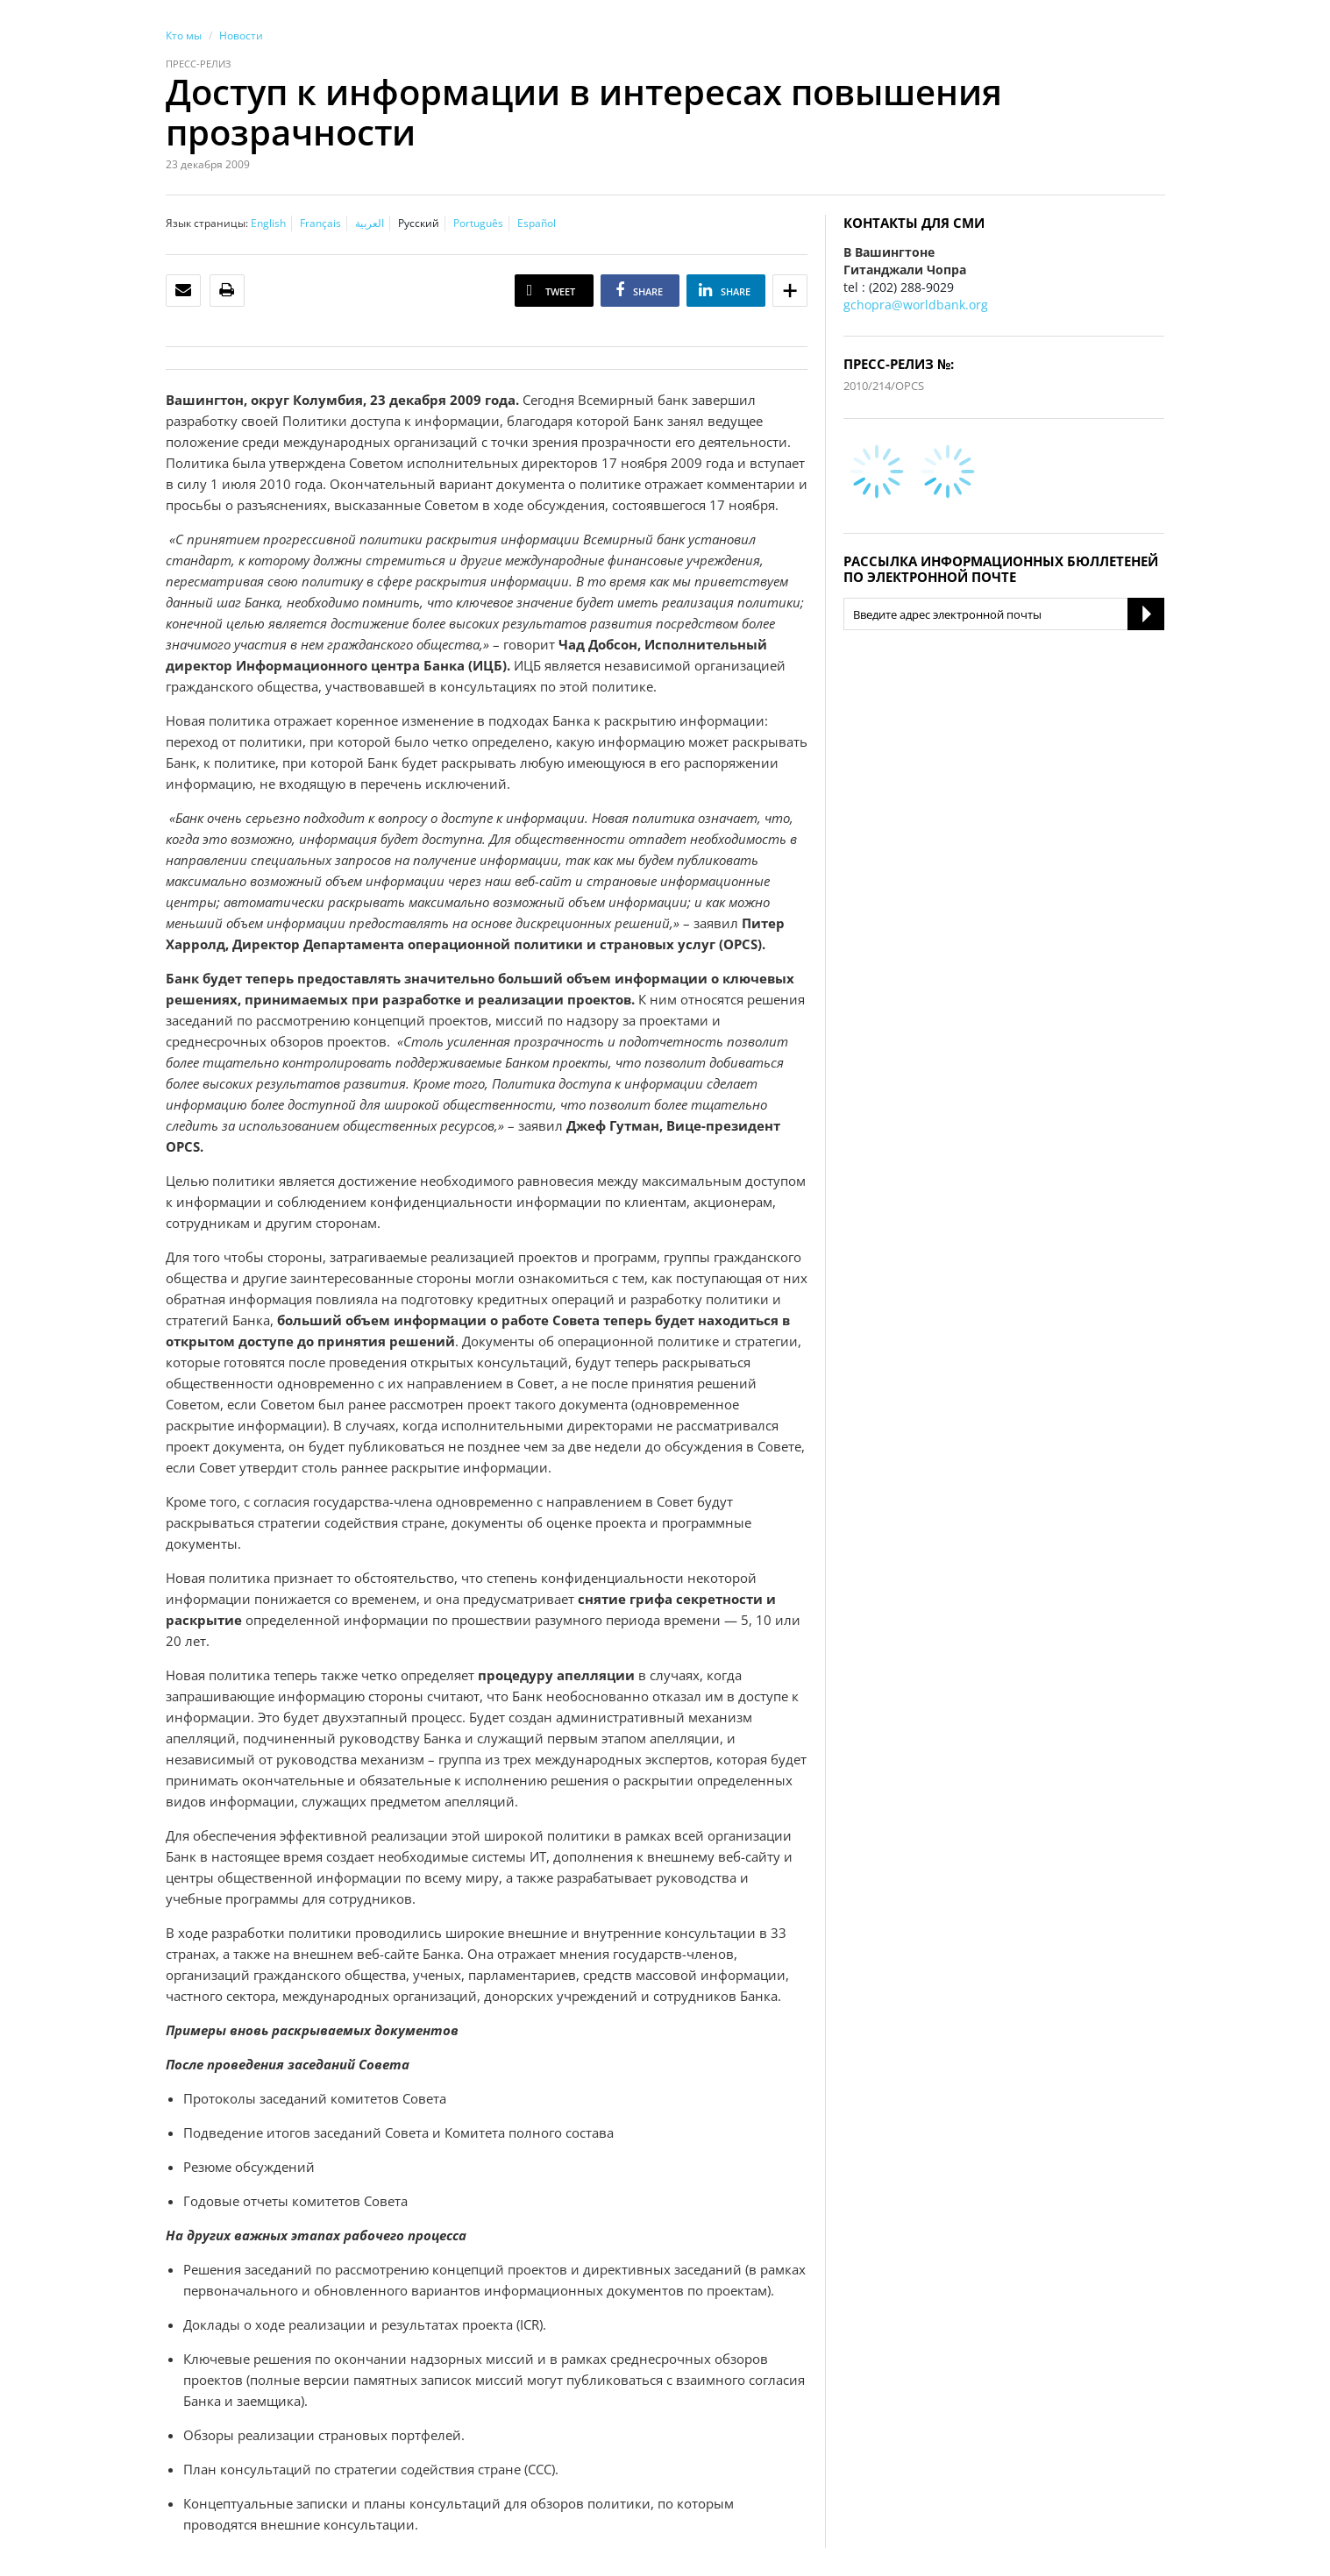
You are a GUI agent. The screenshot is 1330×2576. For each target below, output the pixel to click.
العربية (369, 223)
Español (536, 223)
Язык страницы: (207, 223)
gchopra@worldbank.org (915, 304)
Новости (241, 35)
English (268, 223)
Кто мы (184, 35)
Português (478, 223)
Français (320, 223)
